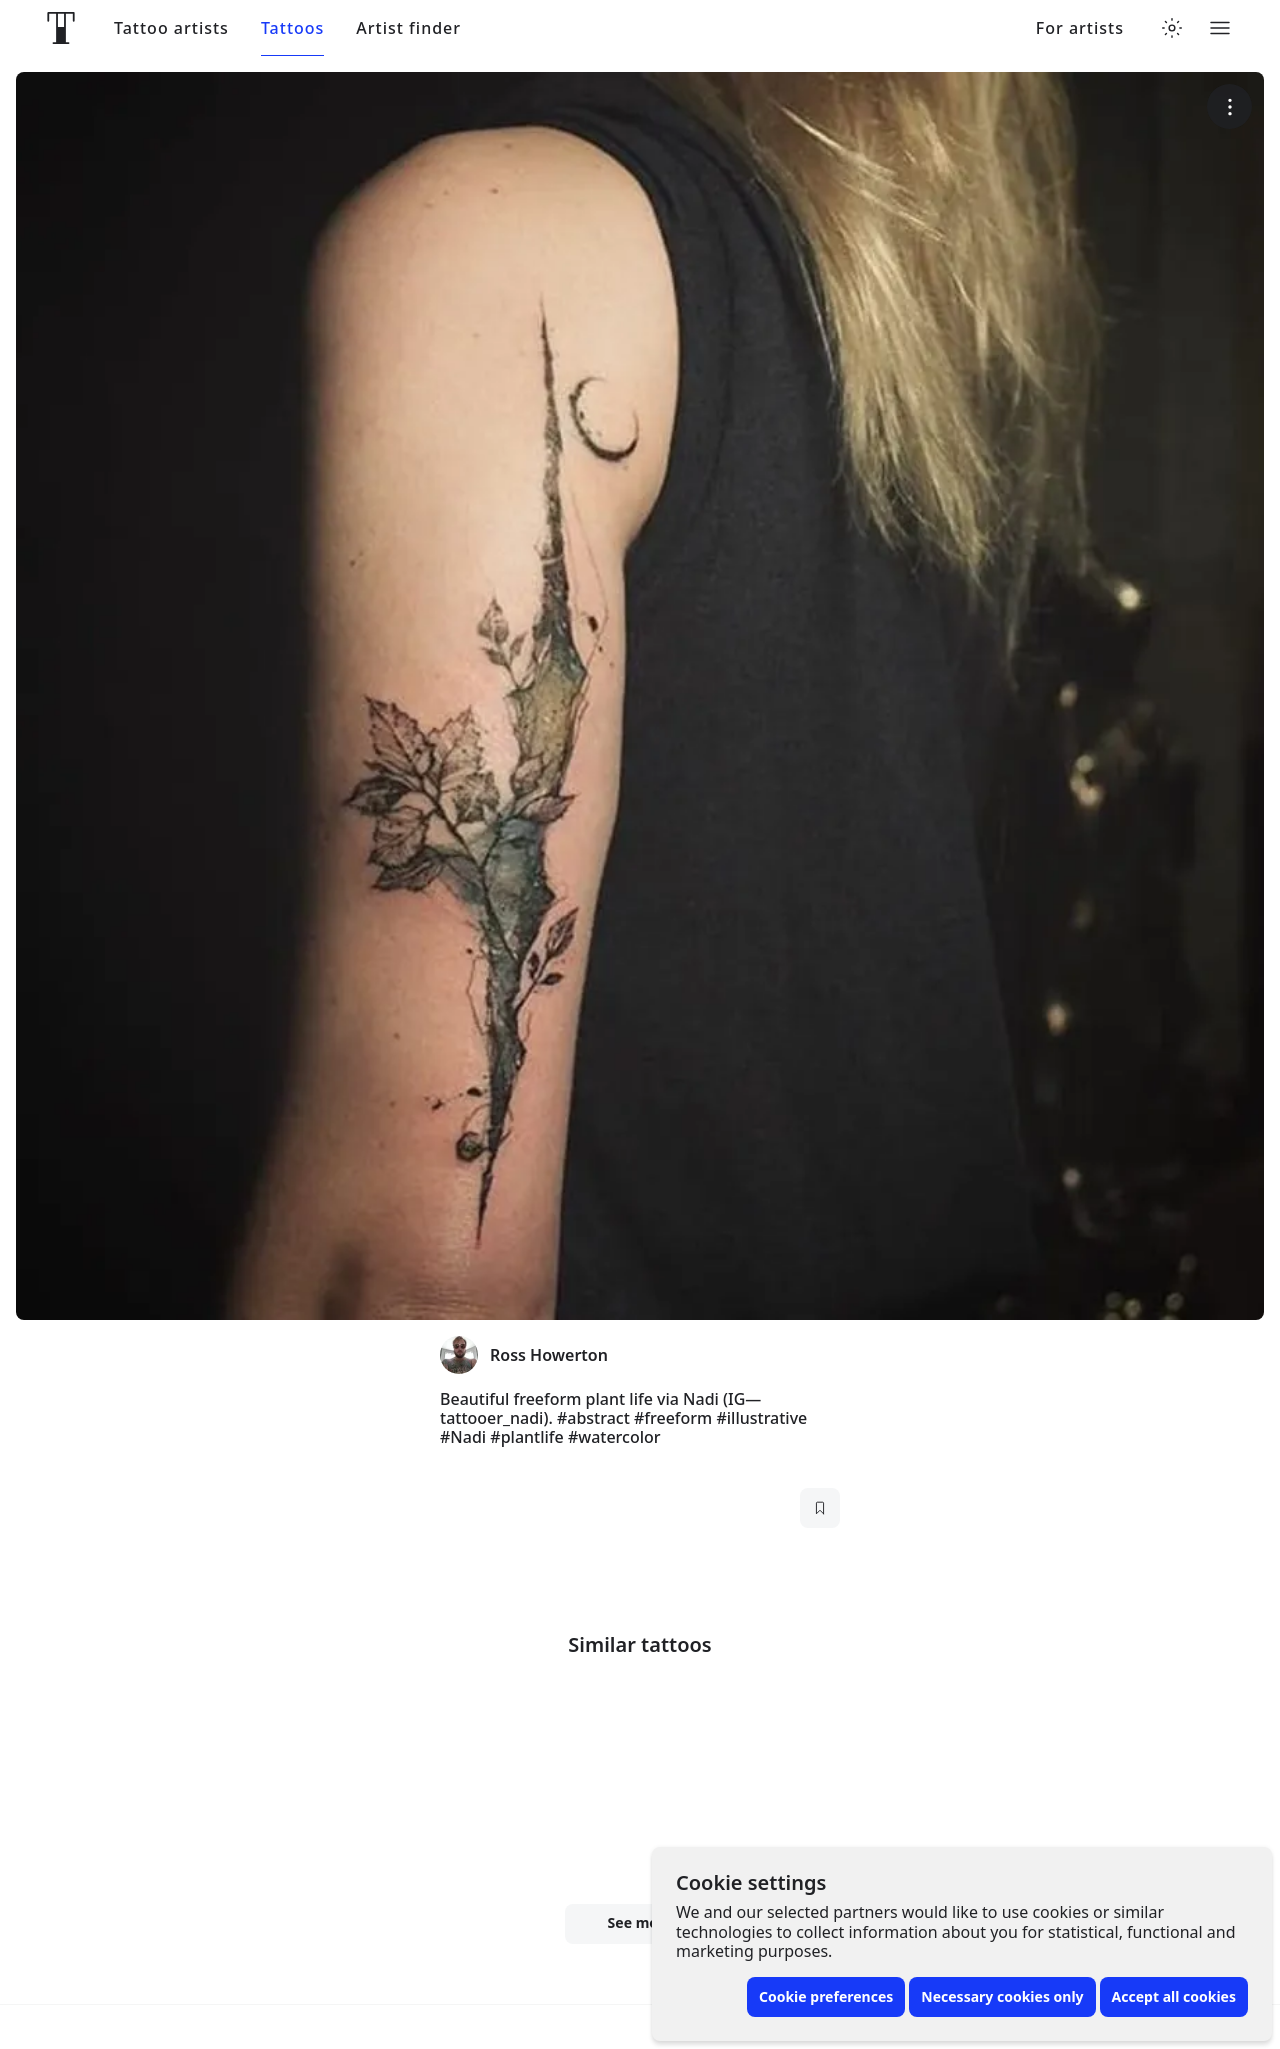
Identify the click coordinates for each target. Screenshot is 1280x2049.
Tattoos (292, 28)
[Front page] (61, 28)
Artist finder (408, 28)
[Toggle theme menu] (1172, 28)
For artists (1080, 28)
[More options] (1229, 106)
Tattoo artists (171, 28)
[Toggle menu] (1220, 28)
